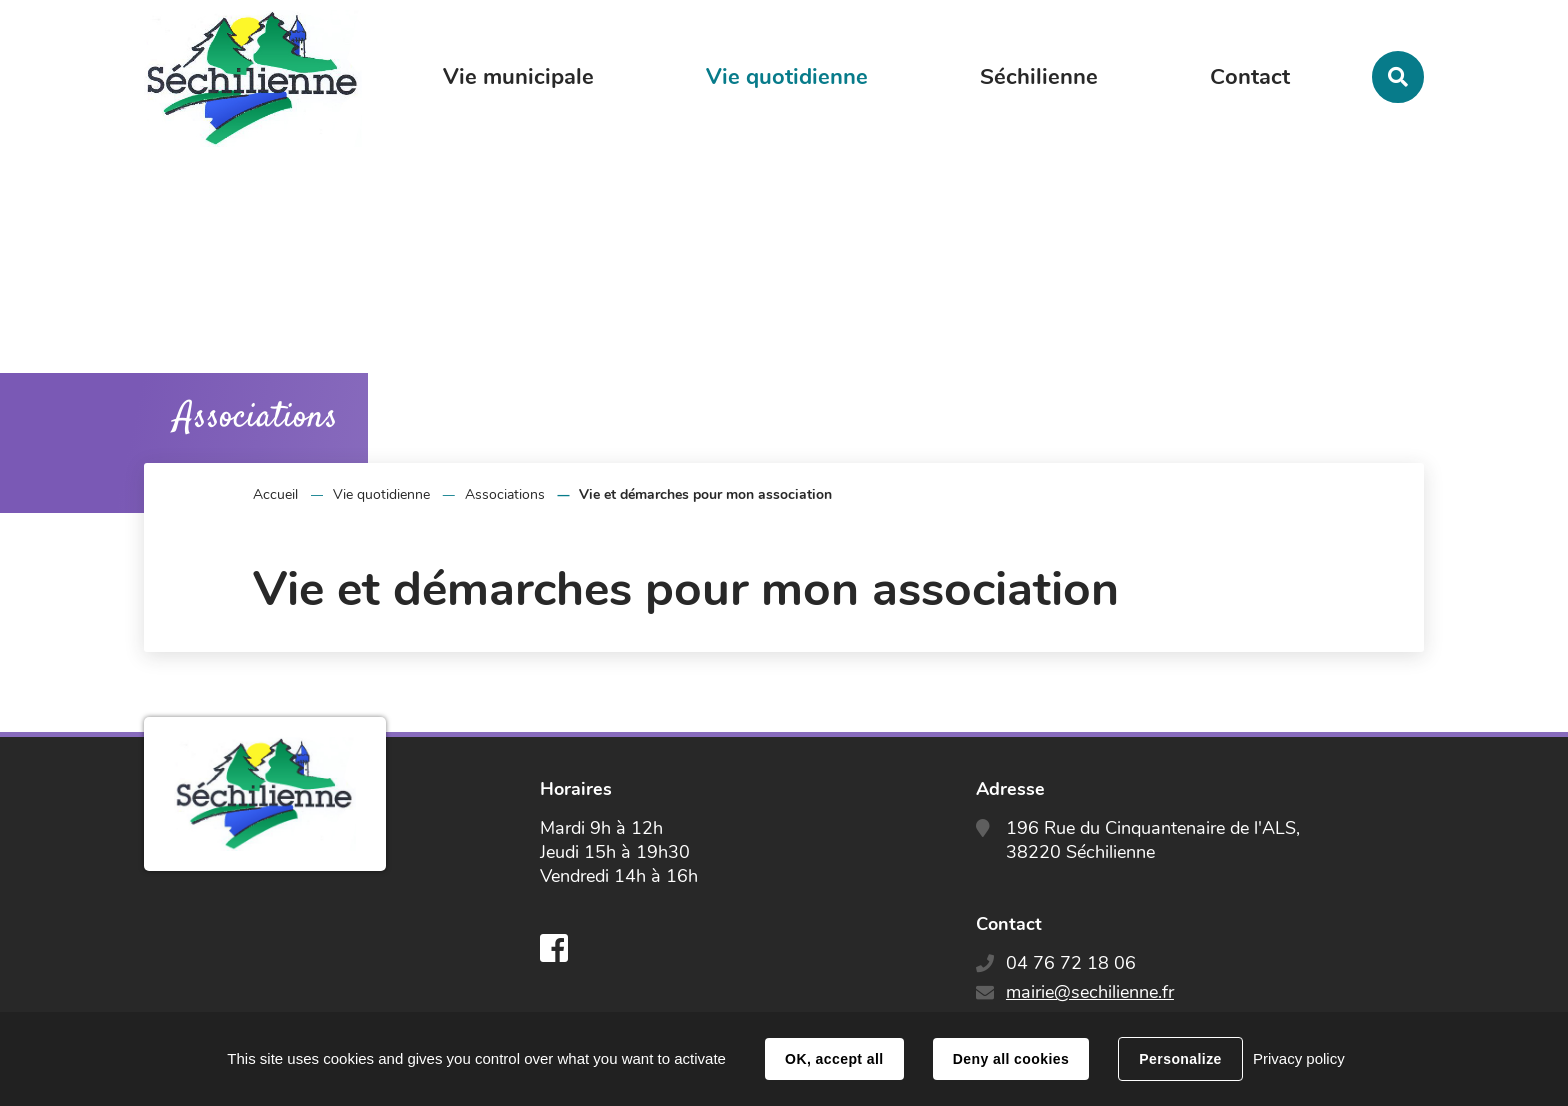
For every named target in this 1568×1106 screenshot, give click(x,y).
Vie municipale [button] (518, 77)
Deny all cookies (1011, 1059)
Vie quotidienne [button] (787, 77)
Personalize (1180, 1059)
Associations (505, 494)
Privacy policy (1299, 1058)
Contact (1250, 77)
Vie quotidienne (381, 494)
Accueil (275, 494)
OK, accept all (834, 1059)
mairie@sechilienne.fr (1090, 992)
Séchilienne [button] (1039, 77)
